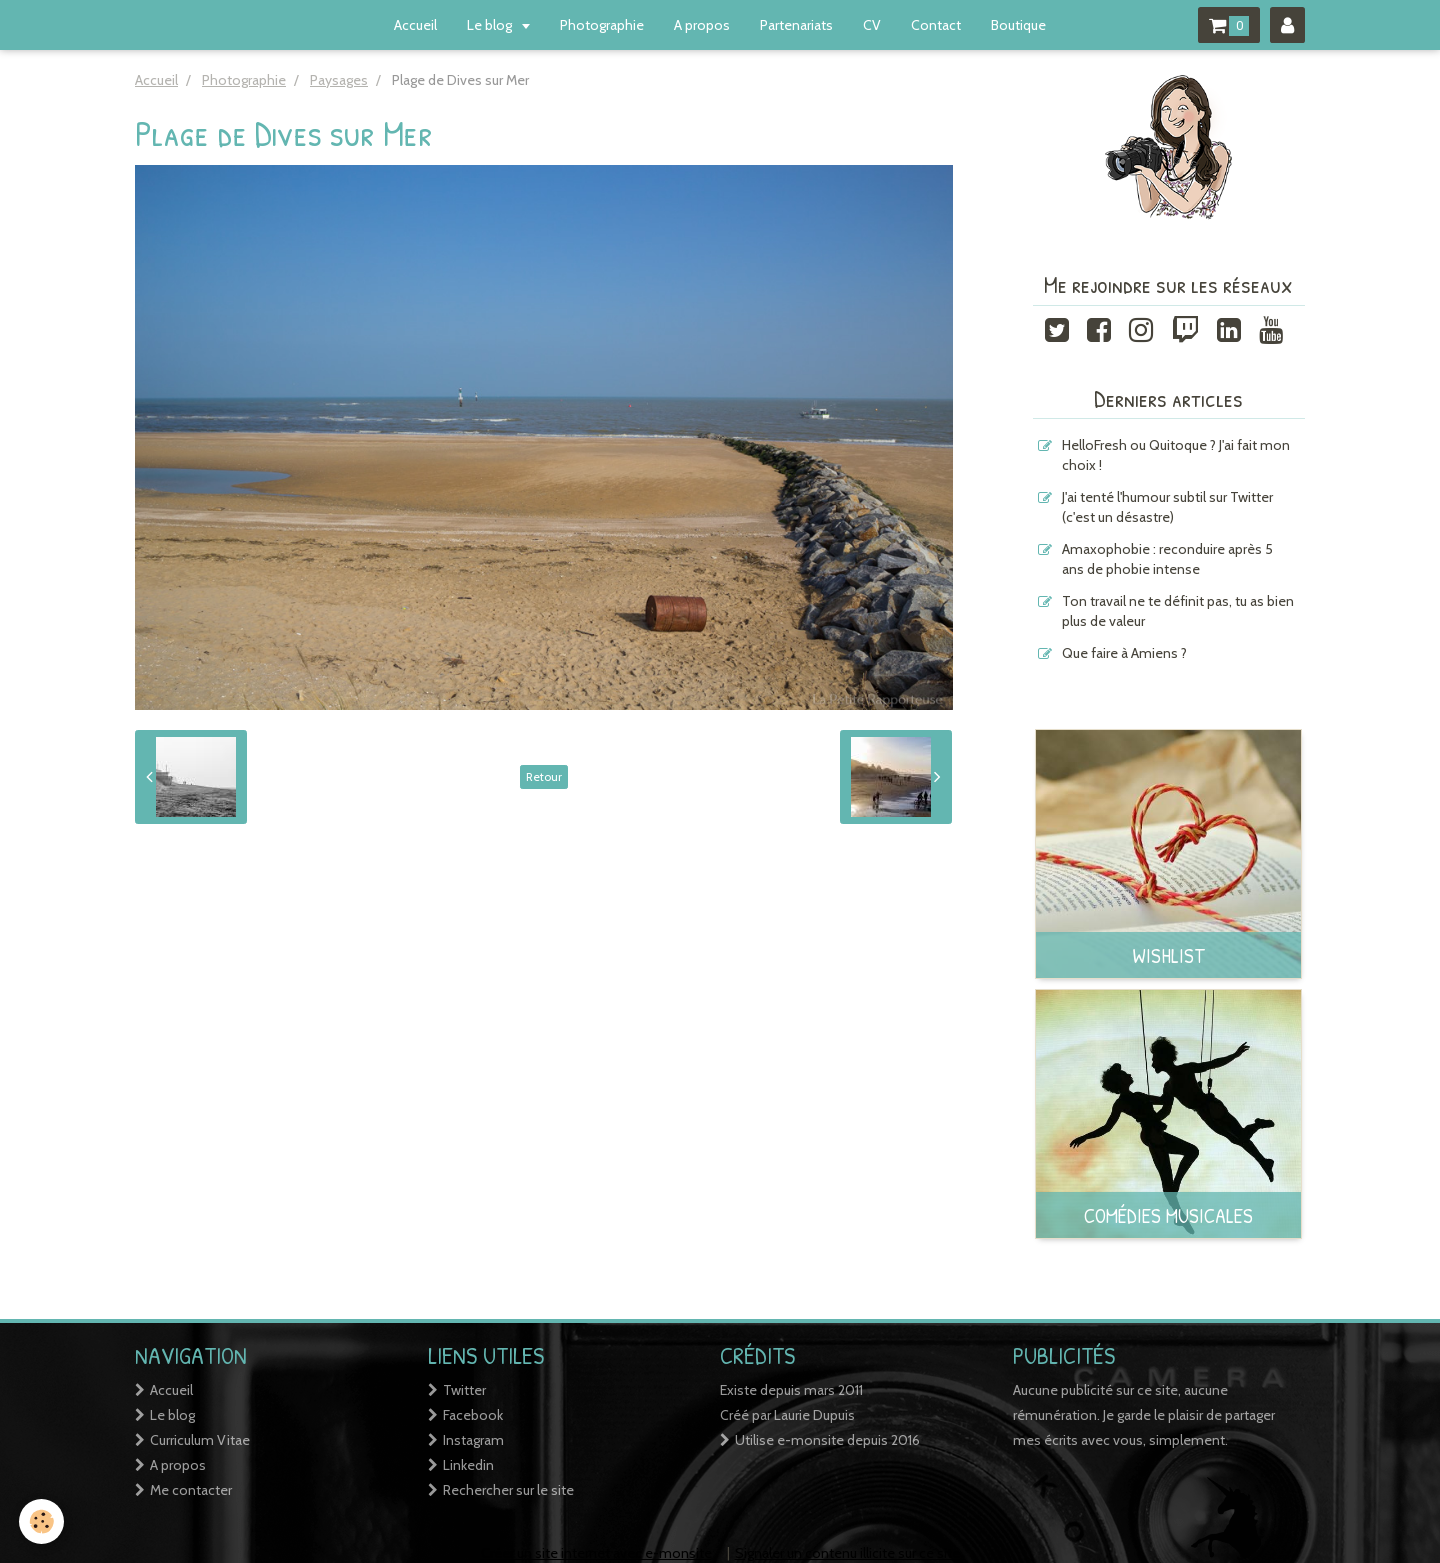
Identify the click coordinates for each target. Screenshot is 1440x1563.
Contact (936, 25)
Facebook (473, 1415)
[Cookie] (42, 1521)
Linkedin (468, 1465)
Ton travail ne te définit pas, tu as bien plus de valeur (1178, 611)
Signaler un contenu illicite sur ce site (847, 1553)
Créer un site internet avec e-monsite (596, 1553)
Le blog (491, 25)
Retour (544, 777)
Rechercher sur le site (508, 1490)
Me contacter (191, 1490)
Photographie (602, 25)
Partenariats (796, 25)
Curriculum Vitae (200, 1440)
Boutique (1018, 25)
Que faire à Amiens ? (1124, 653)
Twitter (464, 1390)
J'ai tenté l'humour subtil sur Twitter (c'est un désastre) (1167, 507)
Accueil (415, 25)
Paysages (339, 80)
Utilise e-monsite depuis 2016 (827, 1440)
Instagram (473, 1440)
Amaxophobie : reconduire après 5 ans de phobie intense (1167, 559)
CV (872, 25)
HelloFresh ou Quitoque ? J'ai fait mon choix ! (1176, 455)
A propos (702, 25)
